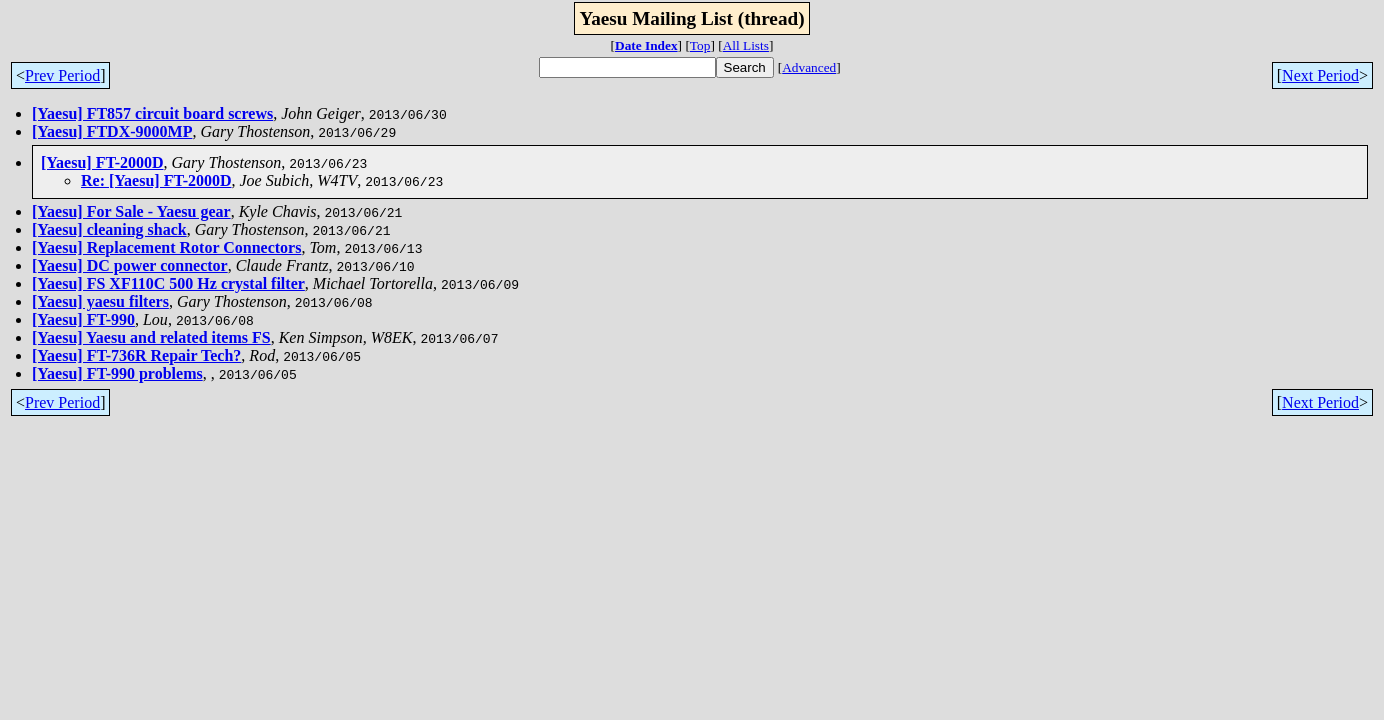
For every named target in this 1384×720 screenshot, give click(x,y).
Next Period (1320, 75)
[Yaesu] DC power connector (130, 265)
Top (700, 45)
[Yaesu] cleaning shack (109, 229)
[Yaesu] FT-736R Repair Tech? (136, 355)
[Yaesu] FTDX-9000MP (112, 131)
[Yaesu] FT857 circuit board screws (152, 113)
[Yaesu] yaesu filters (100, 301)
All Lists (746, 45)
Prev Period (62, 75)
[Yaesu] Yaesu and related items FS (151, 337)
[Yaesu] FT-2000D (102, 162)
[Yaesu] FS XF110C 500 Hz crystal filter (168, 283)
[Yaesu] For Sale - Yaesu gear (131, 211)
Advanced (809, 67)
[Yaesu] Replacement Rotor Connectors (166, 247)
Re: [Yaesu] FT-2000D (156, 180)
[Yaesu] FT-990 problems (117, 373)
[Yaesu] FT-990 (83, 319)
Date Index (646, 45)
